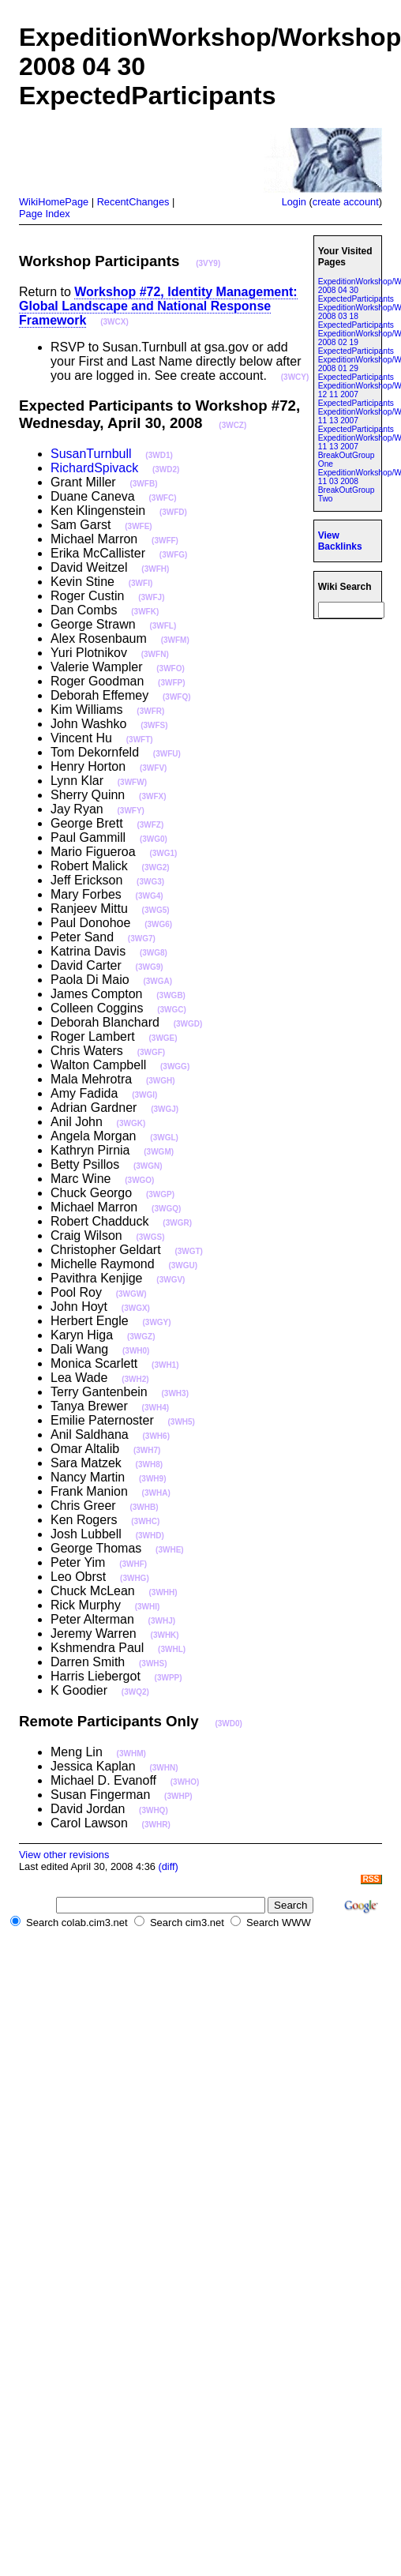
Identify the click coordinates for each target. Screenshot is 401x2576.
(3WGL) (164, 1137)
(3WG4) (149, 896)
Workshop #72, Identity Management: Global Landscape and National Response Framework (158, 306)
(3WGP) (160, 1194)
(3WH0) (135, 1350)
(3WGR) (177, 1223)
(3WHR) (156, 1824)
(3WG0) (153, 839)
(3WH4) (155, 1407)
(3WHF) (133, 1564)
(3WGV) (170, 1279)
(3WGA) (157, 981)
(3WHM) (131, 1753)
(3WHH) (163, 1592)
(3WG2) (156, 867)
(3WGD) (188, 1024)
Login (294, 202)
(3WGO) (139, 1180)
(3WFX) (152, 796)
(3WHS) (153, 1663)
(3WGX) (136, 1308)
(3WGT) (188, 1251)
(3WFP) (171, 682)
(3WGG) (174, 1066)
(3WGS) (150, 1237)
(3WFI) (141, 583)
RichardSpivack (94, 468)
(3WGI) (144, 1095)
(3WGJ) (164, 1109)
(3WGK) (131, 1123)
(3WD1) (158, 455)
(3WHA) (156, 1493)
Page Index (44, 214)
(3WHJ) (161, 1621)
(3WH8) (149, 1464)
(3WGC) (171, 1009)
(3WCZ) (232, 425)
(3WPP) (168, 1677)
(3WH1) (165, 1365)
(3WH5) (181, 1422)
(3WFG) (173, 554)
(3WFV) (153, 768)
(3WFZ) (150, 824)
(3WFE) (138, 526)
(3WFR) (150, 711)
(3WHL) (172, 1649)
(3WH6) (156, 1436)
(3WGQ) (166, 1208)
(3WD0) (228, 1723)
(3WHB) (143, 1507)
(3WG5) (156, 910)
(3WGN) (148, 1166)
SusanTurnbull (91, 453)
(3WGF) (151, 1052)
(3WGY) (157, 1322)
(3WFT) (139, 739)
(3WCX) (114, 321)
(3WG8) (153, 952)
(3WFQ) (177, 697)
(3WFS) (154, 725)
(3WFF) (165, 540)
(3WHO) (185, 1782)
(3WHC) (145, 1521)
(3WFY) (130, 810)
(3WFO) (170, 668)
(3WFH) (155, 569)
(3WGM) (159, 1151)
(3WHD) (150, 1535)
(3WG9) (149, 967)
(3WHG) (134, 1578)
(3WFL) (162, 625)
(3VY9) (208, 263)
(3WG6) (158, 924)
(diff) (168, 1866)
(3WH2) (135, 1379)
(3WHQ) (153, 1810)
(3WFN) (155, 654)
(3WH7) (146, 1450)
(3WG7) (142, 938)
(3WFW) (132, 782)
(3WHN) (163, 1767)
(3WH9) (152, 1478)
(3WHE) (170, 1549)
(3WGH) (160, 1080)
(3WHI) (147, 1606)
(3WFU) (167, 753)
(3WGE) (163, 1038)
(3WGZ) (141, 1336)
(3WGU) (182, 1265)
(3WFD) (173, 512)
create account (346, 202)
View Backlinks (340, 541)
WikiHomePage (53, 202)
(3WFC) (163, 498)
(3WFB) (143, 483)
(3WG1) (163, 853)
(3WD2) (165, 469)
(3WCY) (295, 377)
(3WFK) (145, 611)
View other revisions (64, 1855)
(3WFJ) (151, 597)
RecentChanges (133, 202)
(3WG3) (150, 881)
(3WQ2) (135, 1692)
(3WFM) (175, 640)
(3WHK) (165, 1635)
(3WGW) (131, 1294)
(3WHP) (178, 1796)
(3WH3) (175, 1393)
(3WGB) (171, 995)
